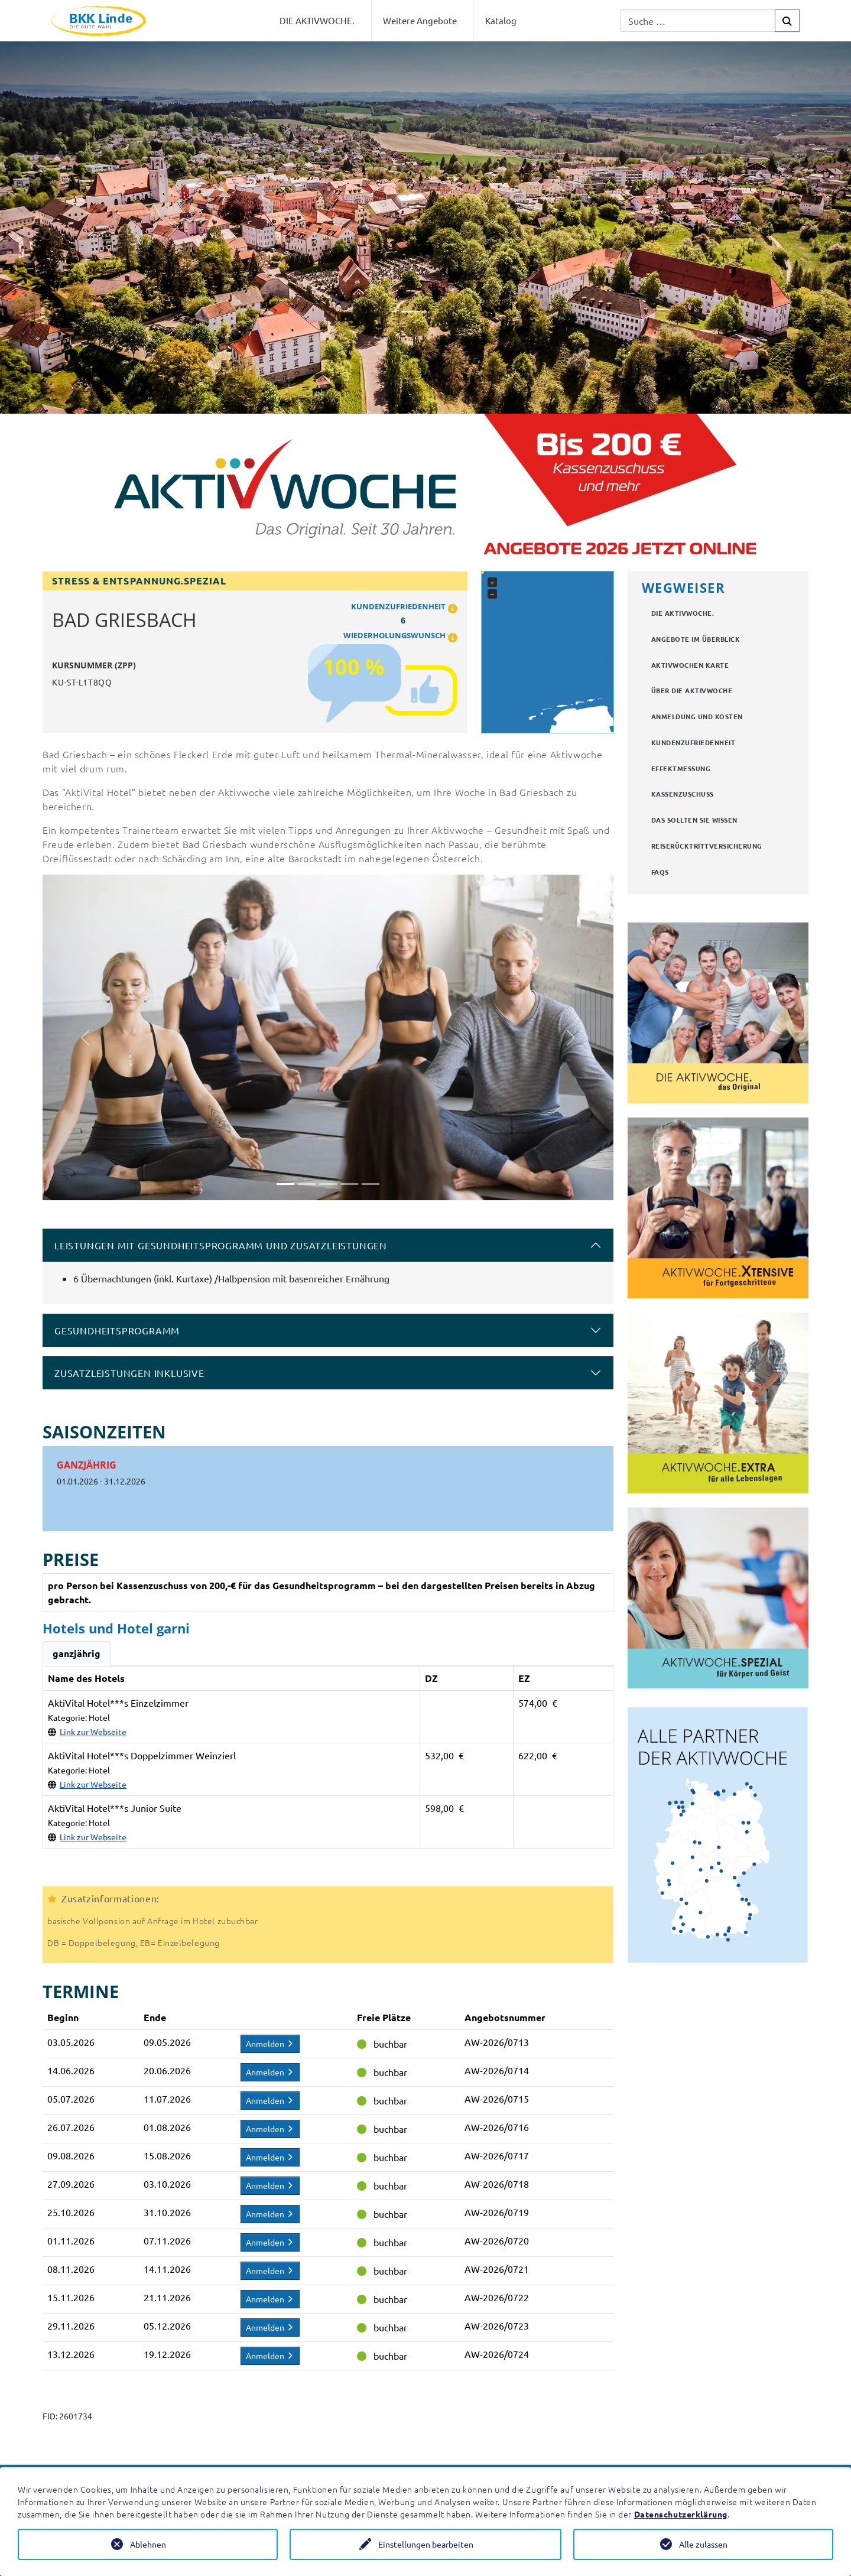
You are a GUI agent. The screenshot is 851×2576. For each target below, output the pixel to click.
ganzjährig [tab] (76, 1653)
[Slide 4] (349, 1184)
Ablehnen (148, 2544)
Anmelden (270, 2043)
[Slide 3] (328, 1184)
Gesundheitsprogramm (117, 1330)
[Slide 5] (370, 1184)
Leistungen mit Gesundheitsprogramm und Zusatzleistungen (220, 1245)
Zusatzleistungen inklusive (129, 1373)
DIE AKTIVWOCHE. (317, 20)
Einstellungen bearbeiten (425, 2544)
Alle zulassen (703, 2544)
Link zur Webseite (93, 1731)
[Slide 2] (307, 1184)
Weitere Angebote (420, 20)
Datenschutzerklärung (680, 2514)
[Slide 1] (285, 1184)
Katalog (501, 20)
